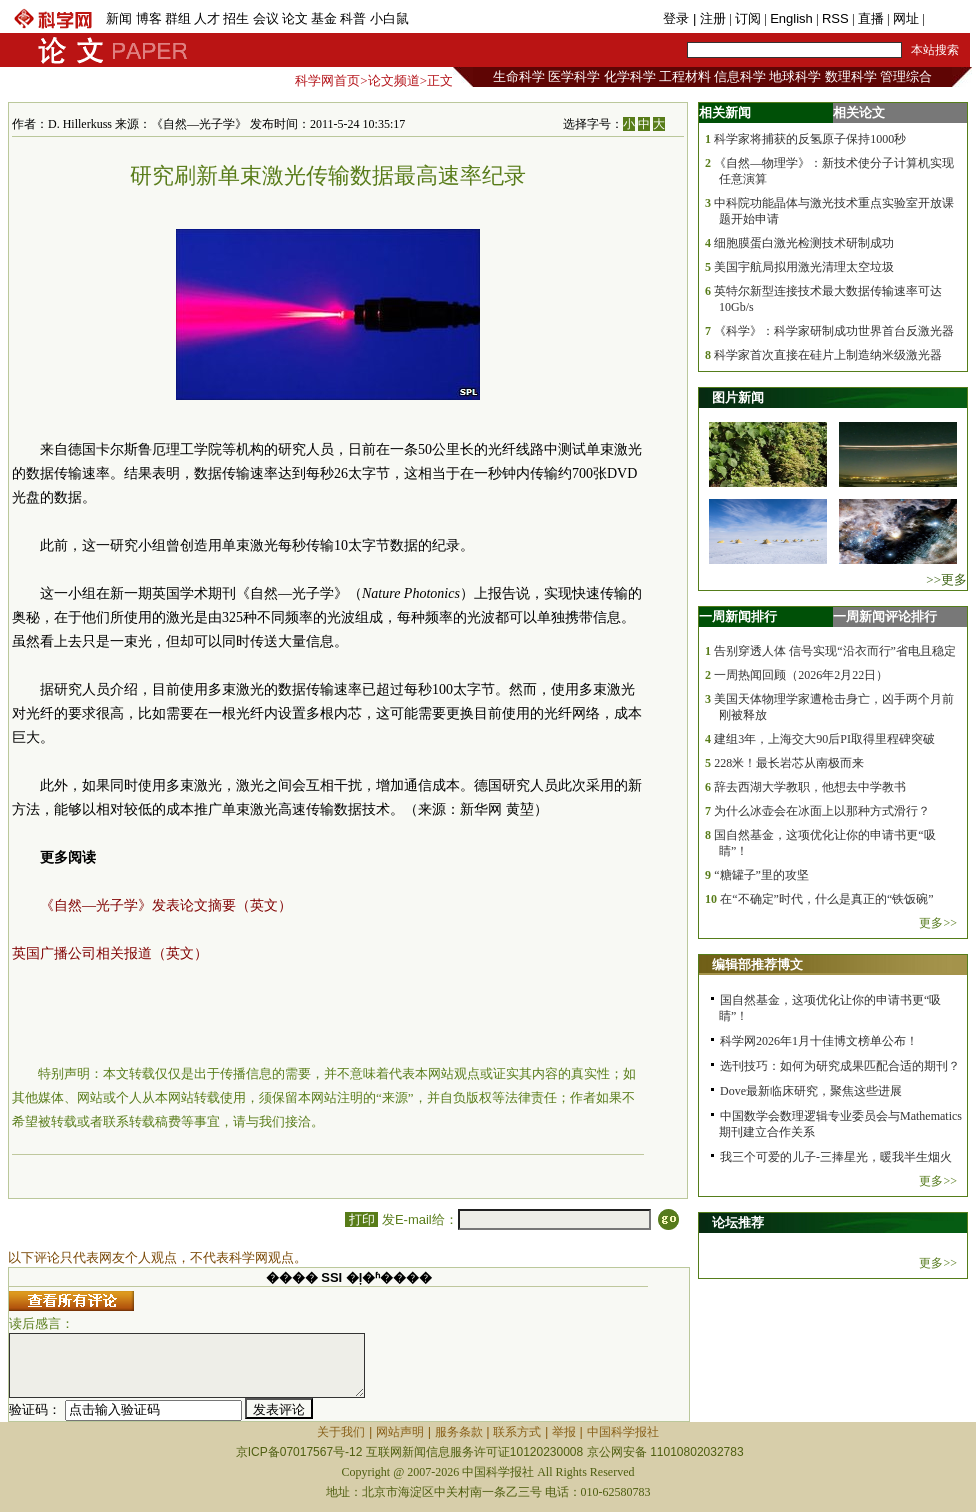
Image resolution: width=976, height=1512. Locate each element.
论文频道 (394, 80)
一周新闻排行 (738, 616)
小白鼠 (389, 18)
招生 (236, 18)
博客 (149, 18)
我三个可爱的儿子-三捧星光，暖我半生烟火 (836, 1157)
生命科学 (519, 76)
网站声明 (400, 1432)
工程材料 (685, 76)
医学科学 (574, 76)
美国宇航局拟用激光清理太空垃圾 (804, 267)
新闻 (119, 18)
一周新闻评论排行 (885, 616)
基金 (324, 18)
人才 (207, 18)
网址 (906, 18)
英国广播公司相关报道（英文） (110, 953)
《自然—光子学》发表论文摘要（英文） (166, 905)
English (791, 18)
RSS (835, 18)
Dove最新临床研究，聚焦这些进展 (811, 1091)
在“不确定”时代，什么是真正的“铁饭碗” (826, 899)
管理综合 (906, 76)
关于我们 (341, 1432)
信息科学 (740, 76)
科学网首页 (327, 80)
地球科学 (795, 76)
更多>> (938, 923)
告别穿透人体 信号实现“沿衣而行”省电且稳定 (835, 651)
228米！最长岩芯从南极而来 (789, 763)
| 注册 (709, 18)
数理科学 (851, 76)
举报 (564, 1432)
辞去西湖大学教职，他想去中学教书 (810, 787)
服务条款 (459, 1432)
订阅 (748, 18)
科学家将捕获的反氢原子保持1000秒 (810, 139)
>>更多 (946, 579)
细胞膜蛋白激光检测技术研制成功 (804, 243)
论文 (295, 18)
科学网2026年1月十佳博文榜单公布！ (819, 1041)
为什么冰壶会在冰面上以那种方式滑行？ (822, 811)
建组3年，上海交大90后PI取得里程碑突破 (824, 739)
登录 (678, 18)
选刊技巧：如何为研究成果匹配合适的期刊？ (840, 1066)
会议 (266, 18)
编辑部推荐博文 (757, 964)
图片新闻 (738, 397)
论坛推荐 (738, 1222)
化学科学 (630, 76)
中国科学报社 (623, 1432)
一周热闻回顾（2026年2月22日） (801, 675)
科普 (353, 18)
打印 (361, 1219)
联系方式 (517, 1432)
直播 (871, 18)
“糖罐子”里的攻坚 (761, 875)
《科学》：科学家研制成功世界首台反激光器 (834, 331)
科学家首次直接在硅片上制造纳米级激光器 (828, 355)
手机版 (947, 18)
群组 (178, 18)
